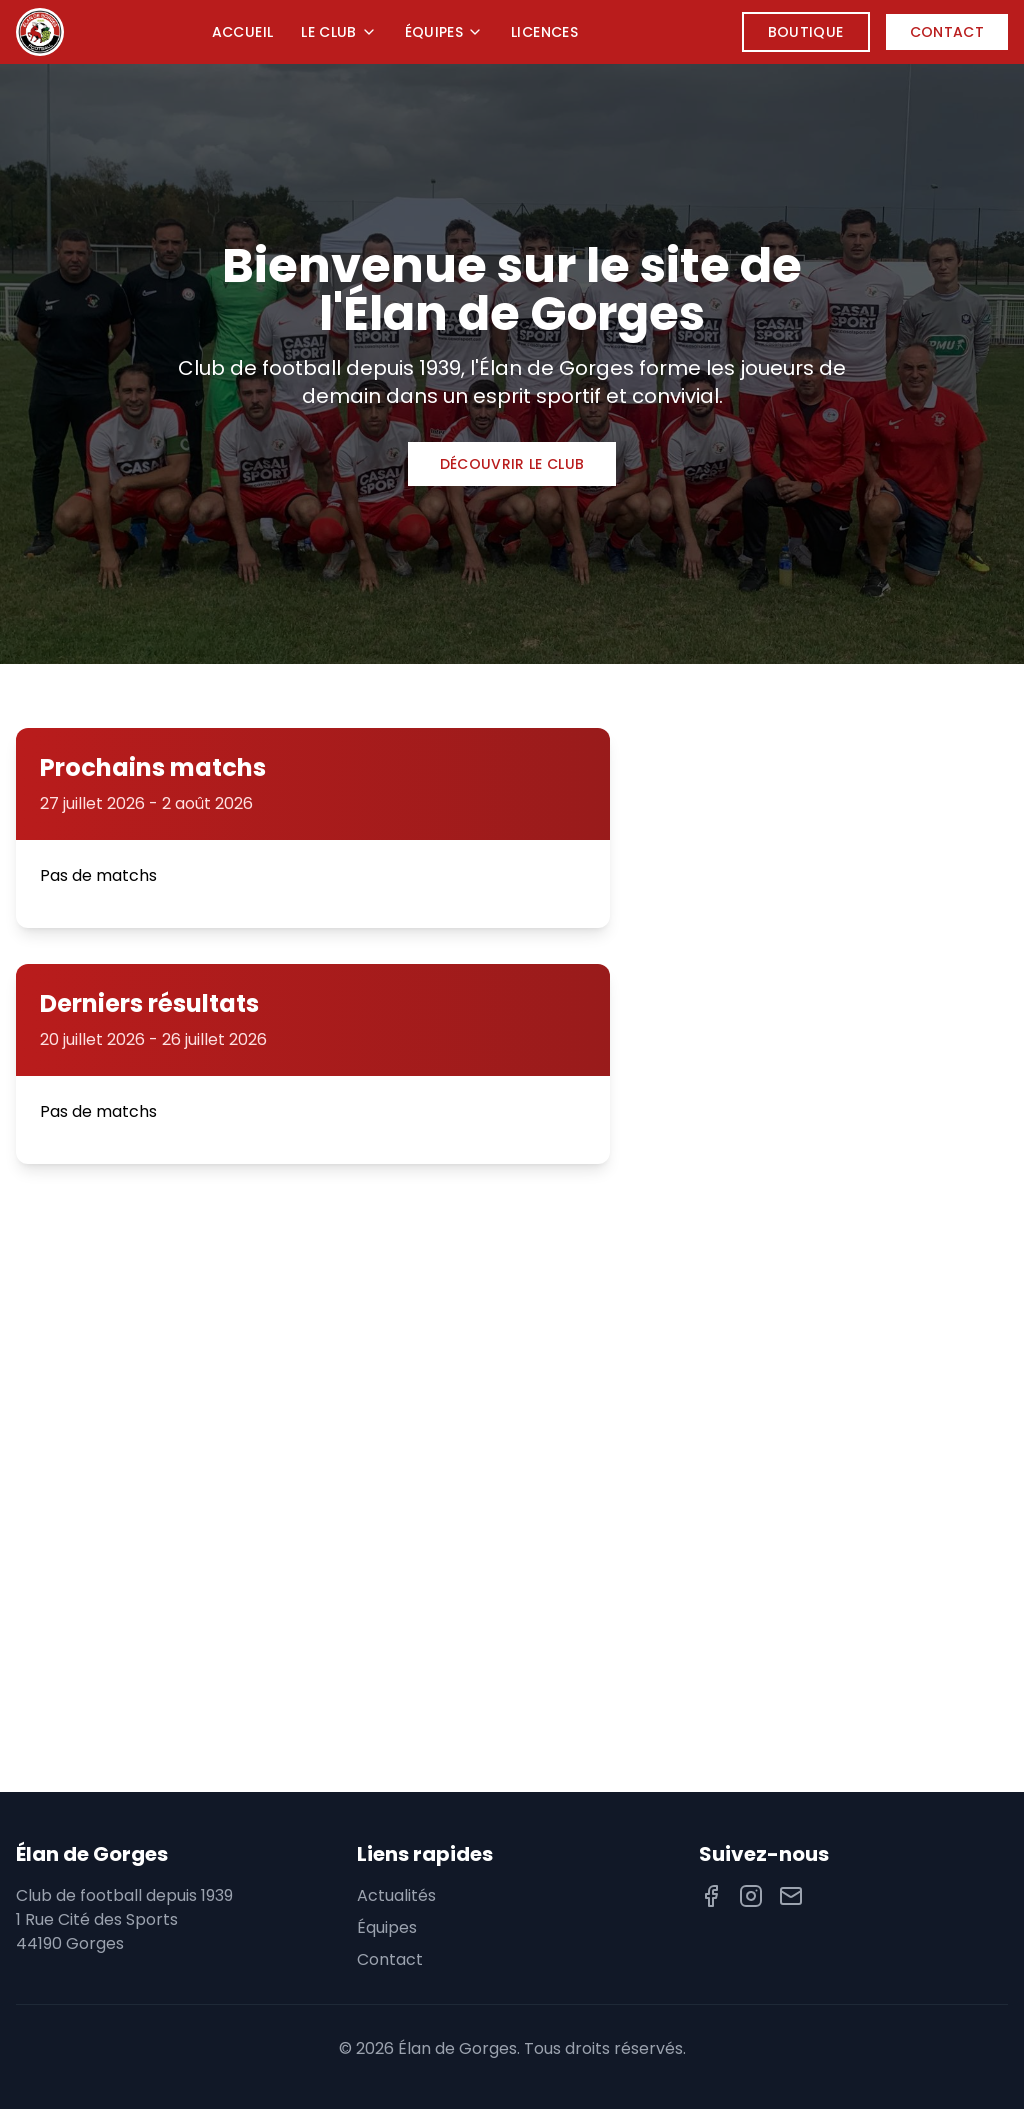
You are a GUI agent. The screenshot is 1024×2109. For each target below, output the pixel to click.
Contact (947, 32)
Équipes (444, 32)
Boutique (806, 32)
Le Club (338, 32)
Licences (544, 32)
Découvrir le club (512, 464)
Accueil (242, 32)
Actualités (396, 1895)
